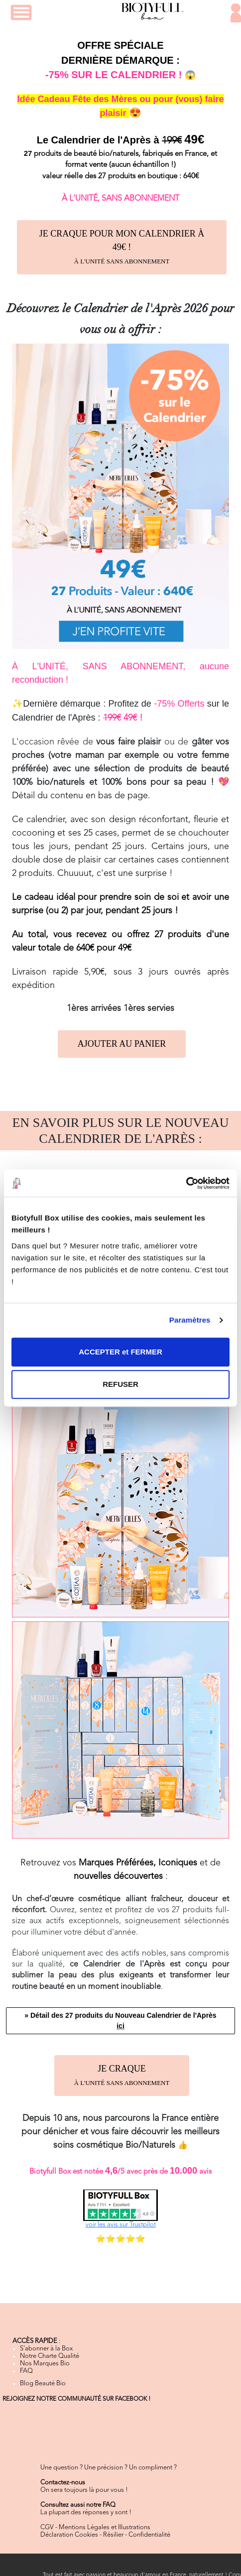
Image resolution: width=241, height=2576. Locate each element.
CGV (47, 2527)
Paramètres (190, 1320)
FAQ (26, 2371)
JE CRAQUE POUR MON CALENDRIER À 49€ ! (122, 247)
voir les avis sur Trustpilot (121, 2224)
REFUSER (120, 1384)
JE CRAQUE (122, 2075)
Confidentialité (149, 2535)
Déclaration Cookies (69, 2535)
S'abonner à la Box (46, 2348)
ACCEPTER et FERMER (120, 1352)
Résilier (113, 2535)
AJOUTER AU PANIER (122, 1044)
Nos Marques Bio (45, 2363)
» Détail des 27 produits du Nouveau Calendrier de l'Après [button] (120, 2020)
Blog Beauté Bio (43, 2383)
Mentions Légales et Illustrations (104, 2527)
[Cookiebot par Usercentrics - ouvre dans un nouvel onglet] (186, 1183)
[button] (21, 12)
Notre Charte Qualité (49, 2356)
